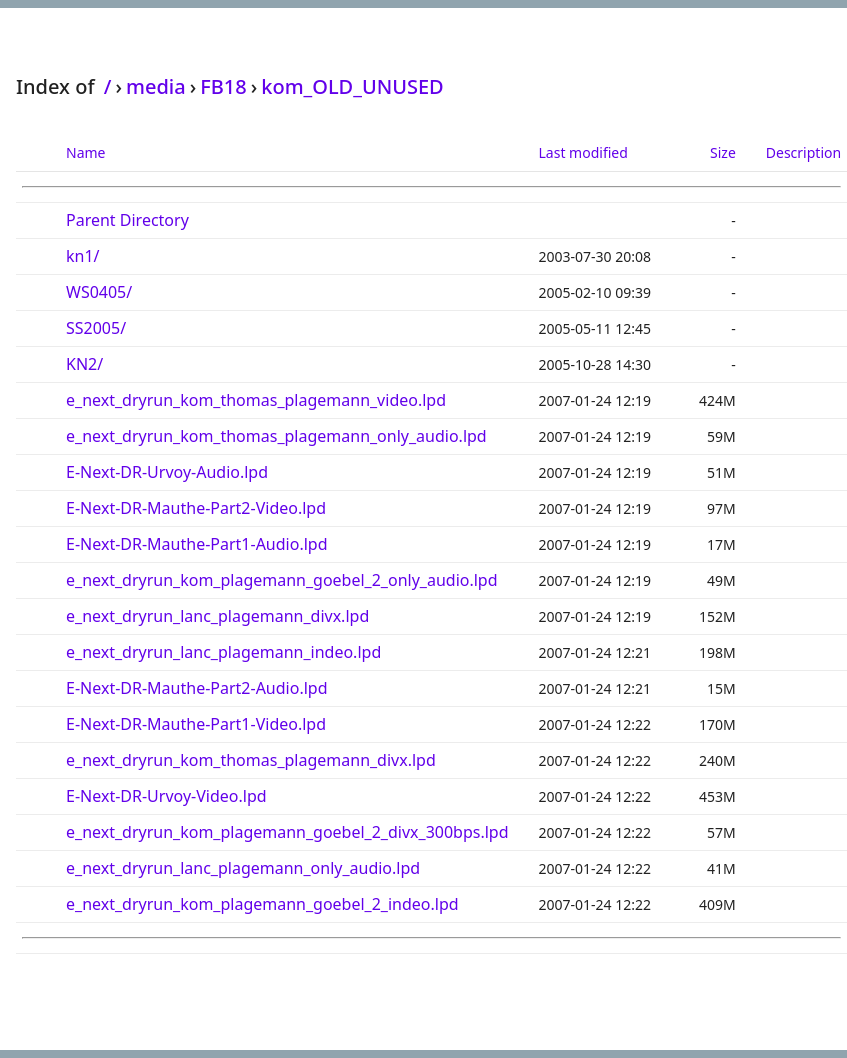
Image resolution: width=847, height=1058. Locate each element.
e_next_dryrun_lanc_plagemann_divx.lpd (217, 616)
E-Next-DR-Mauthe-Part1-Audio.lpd (197, 544)
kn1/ (83, 256)
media (156, 86)
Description (803, 152)
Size (723, 152)
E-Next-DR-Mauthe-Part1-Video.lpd (196, 724)
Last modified (583, 152)
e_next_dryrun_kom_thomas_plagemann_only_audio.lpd (276, 436)
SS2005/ (96, 328)
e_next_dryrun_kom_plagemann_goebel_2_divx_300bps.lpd (287, 832)
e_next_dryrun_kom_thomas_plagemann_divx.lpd (251, 760)
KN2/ (84, 364)
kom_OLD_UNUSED (352, 86)
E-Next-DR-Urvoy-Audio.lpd (167, 472)
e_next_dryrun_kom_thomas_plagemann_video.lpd (256, 400)
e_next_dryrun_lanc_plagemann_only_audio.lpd (243, 868)
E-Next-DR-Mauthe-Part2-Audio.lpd (197, 688)
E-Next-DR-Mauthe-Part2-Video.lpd (196, 508)
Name (85, 152)
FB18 (223, 86)
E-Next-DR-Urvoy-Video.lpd (166, 796)
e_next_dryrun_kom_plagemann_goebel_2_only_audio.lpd (282, 580)
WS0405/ (99, 292)
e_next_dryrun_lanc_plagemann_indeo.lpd (223, 652)
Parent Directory (127, 220)
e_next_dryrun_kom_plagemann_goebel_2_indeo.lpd (262, 904)
